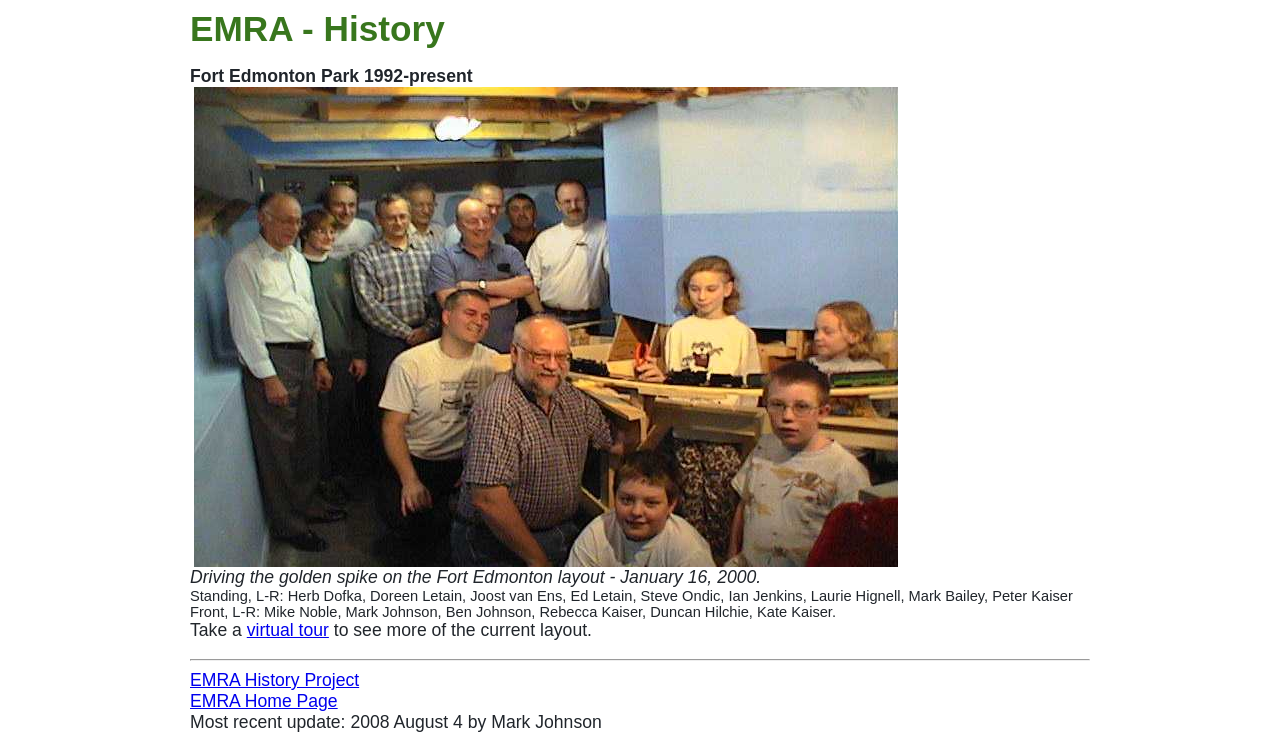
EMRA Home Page (264, 701)
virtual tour (288, 630)
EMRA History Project (274, 680)
